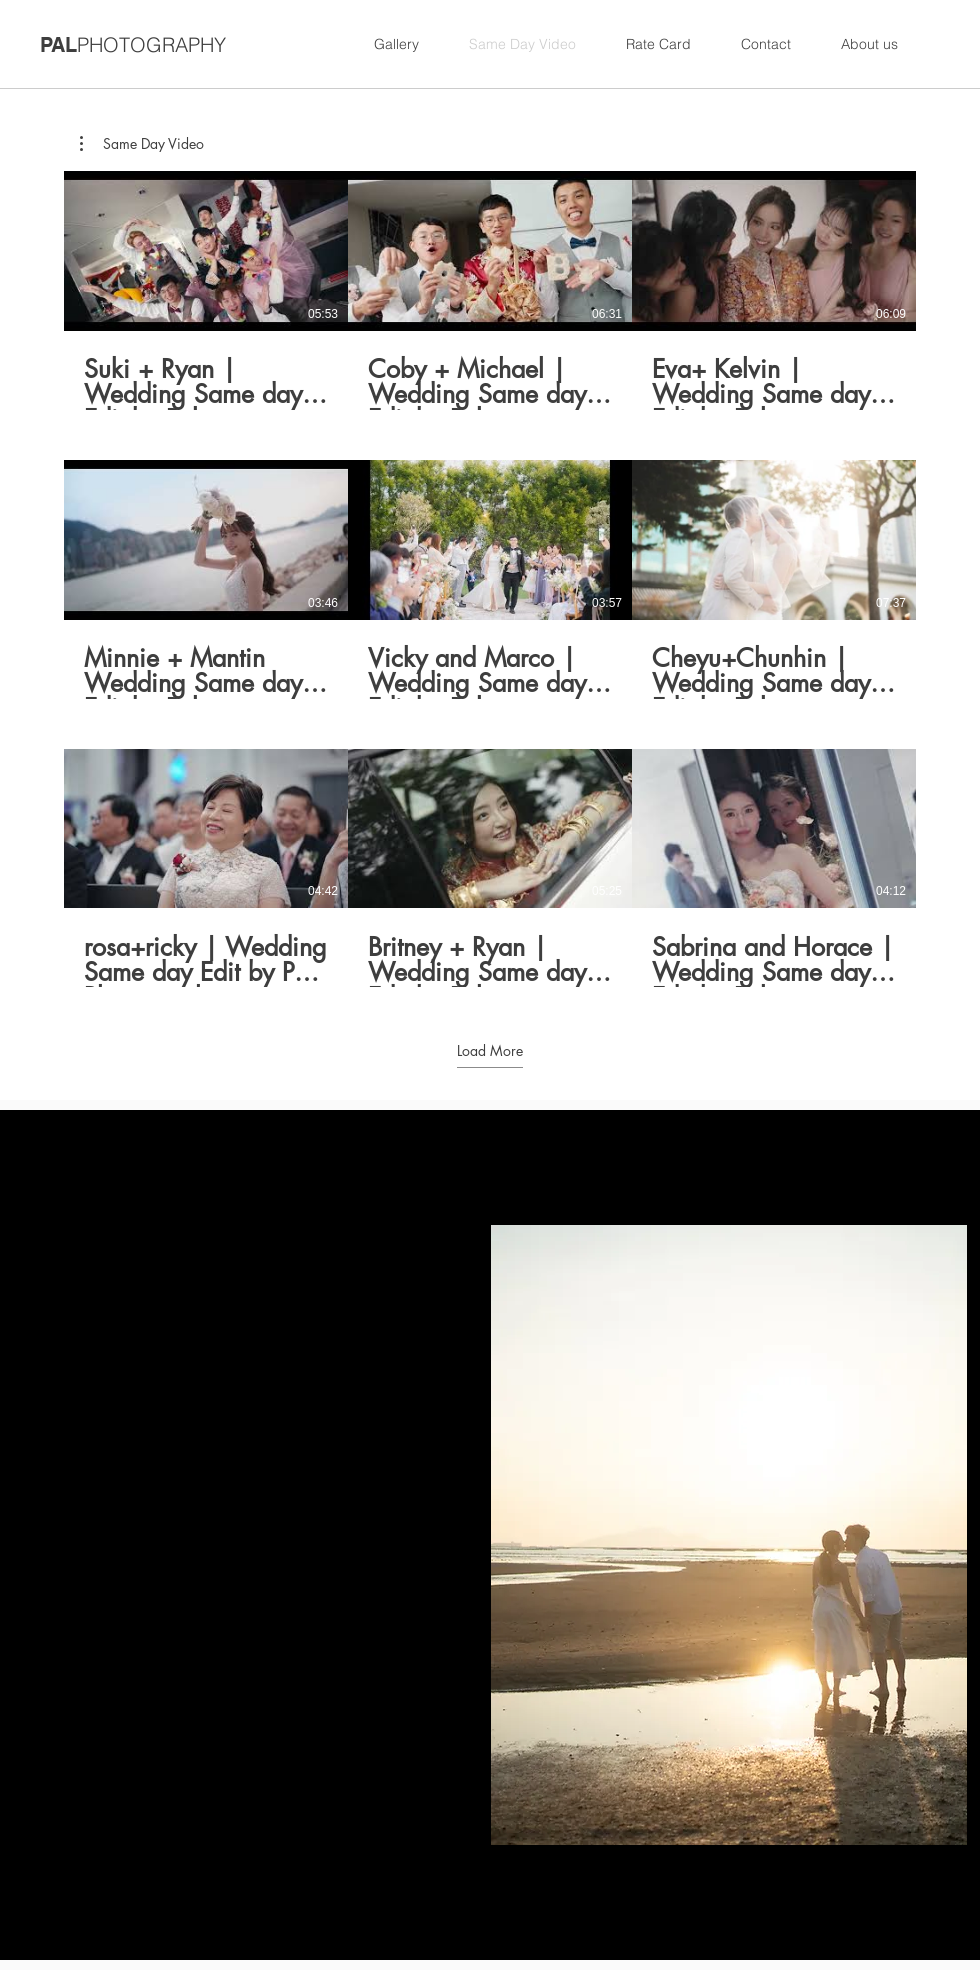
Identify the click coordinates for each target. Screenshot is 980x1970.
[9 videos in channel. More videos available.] (490, 579)
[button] (142, 144)
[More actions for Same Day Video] (142, 144)
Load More (490, 1050)
